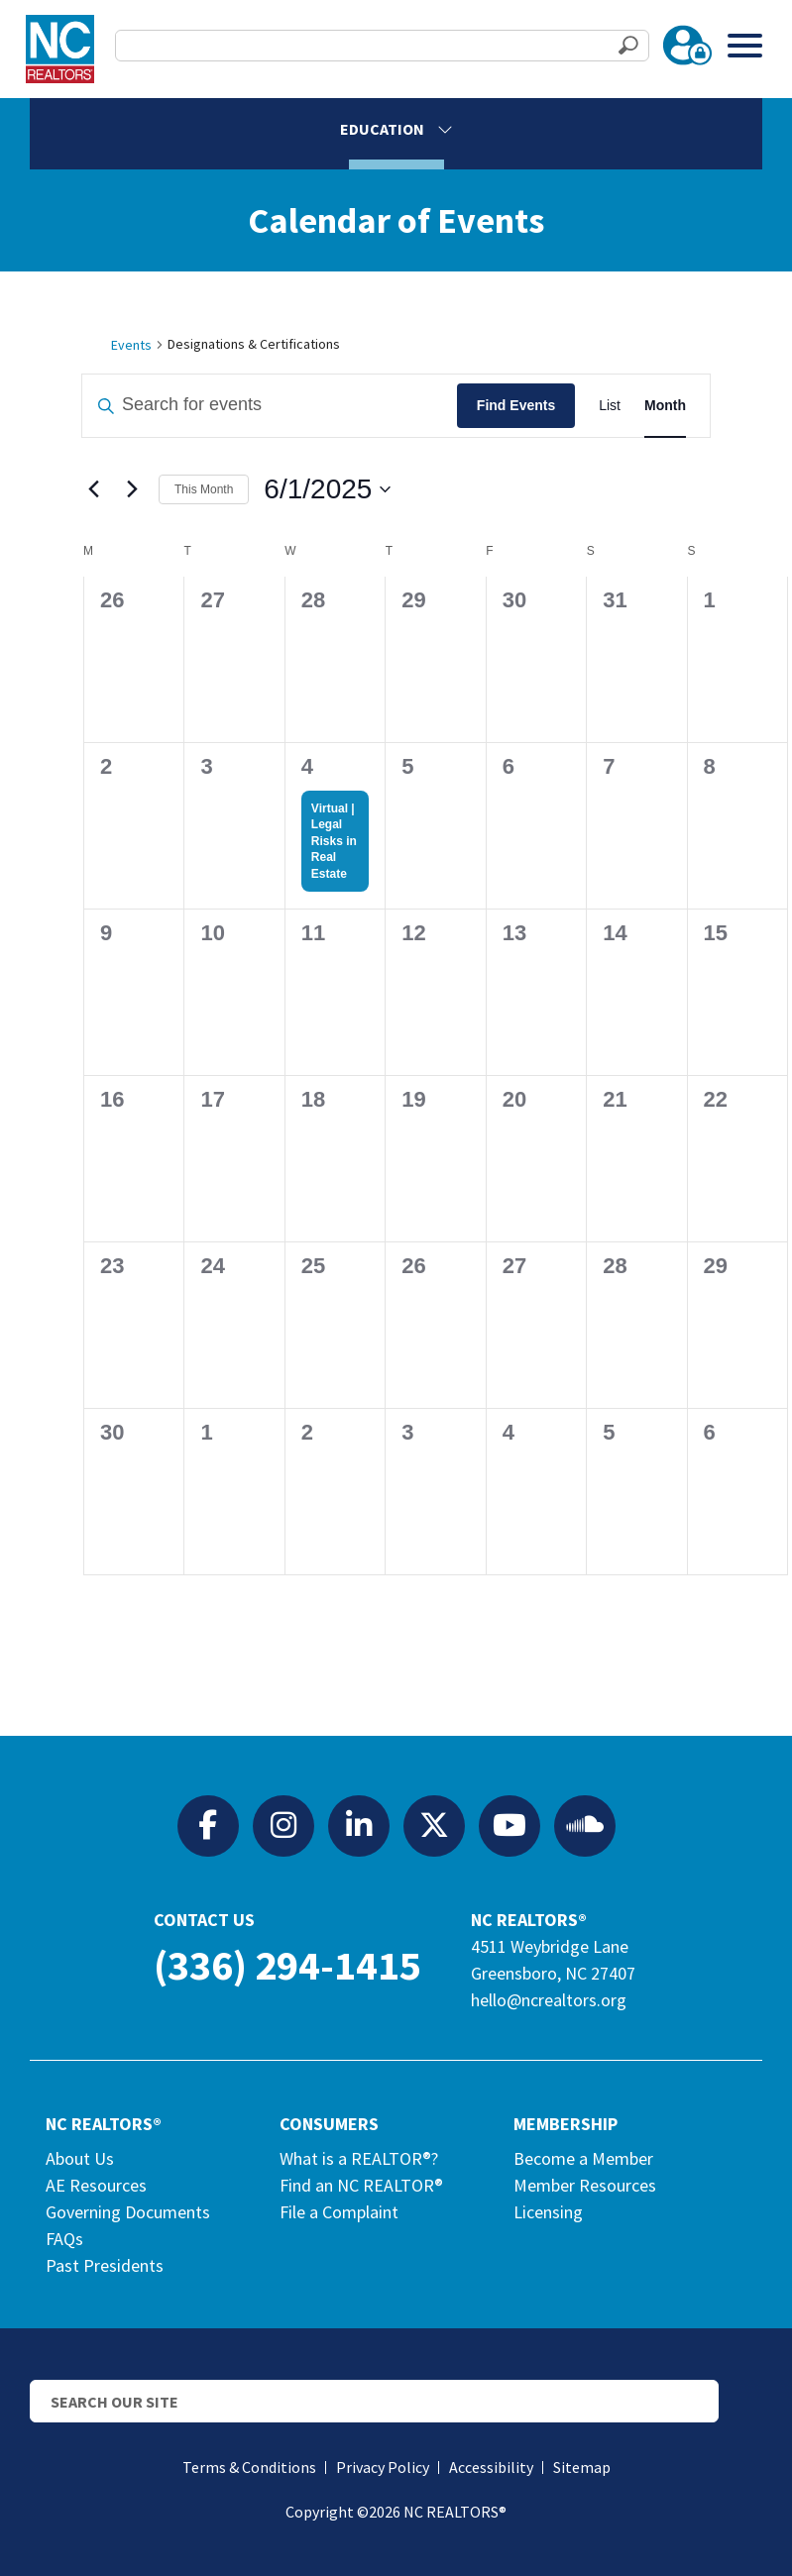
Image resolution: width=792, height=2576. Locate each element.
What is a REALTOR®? (359, 2158)
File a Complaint (339, 2211)
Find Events (516, 405)
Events (131, 345)
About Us (80, 2158)
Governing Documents (128, 2211)
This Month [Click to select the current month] (203, 489)
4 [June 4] (307, 766)
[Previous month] (93, 489)
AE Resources (96, 2185)
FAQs (64, 2238)
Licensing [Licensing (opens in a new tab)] (548, 2211)
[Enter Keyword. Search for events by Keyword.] (269, 406)
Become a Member (583, 2158)
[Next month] (132, 489)
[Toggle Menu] (745, 45)
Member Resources (584, 2185)
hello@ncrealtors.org (548, 1999)
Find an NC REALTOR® (361, 2185)
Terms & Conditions (249, 2467)
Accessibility (491, 2467)
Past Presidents (105, 2265)
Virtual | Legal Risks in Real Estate (334, 841)
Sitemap (582, 2467)
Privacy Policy (382, 2467)
